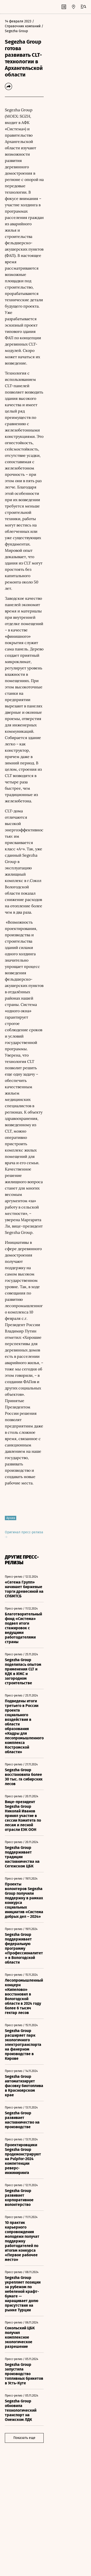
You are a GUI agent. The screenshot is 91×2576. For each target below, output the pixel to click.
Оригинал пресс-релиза (24, 1534)
